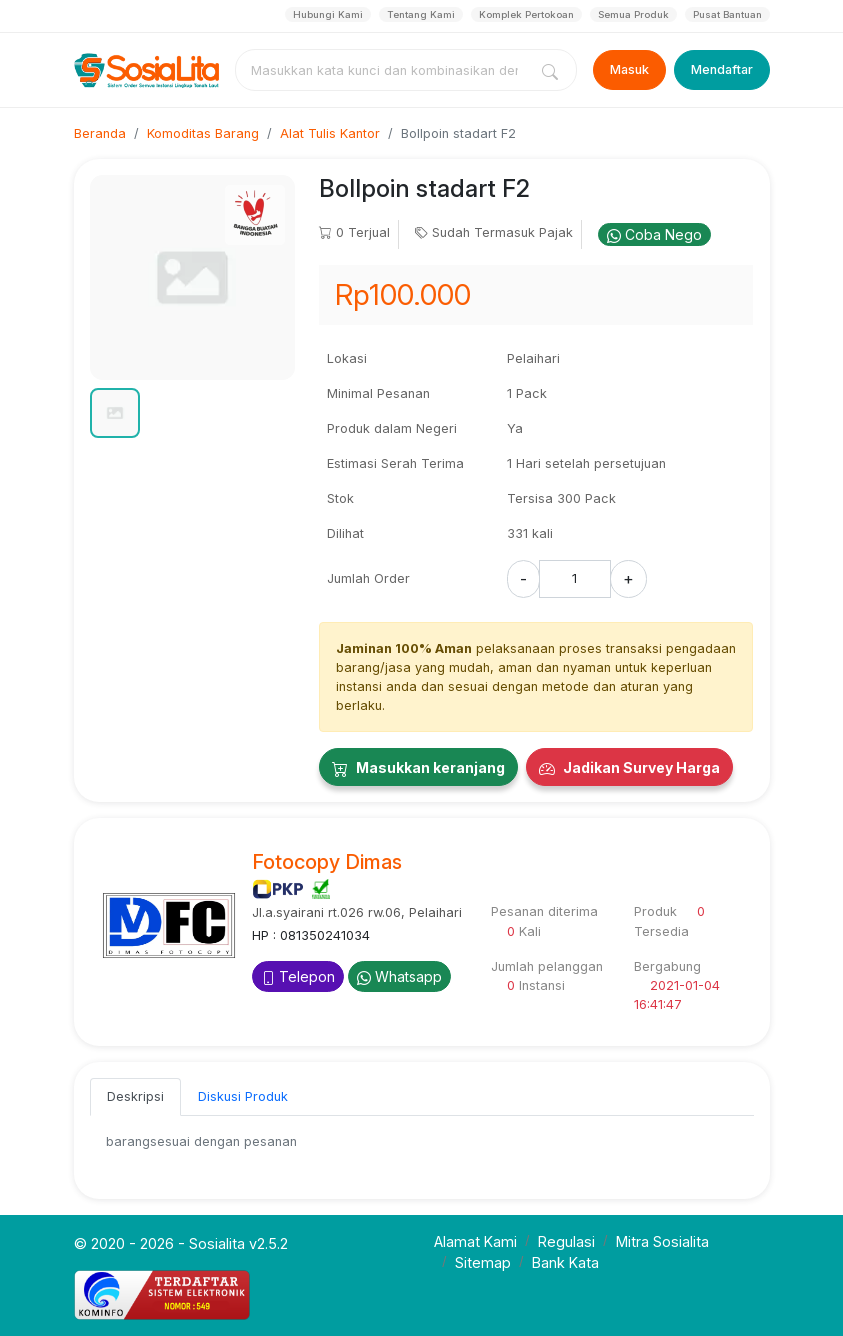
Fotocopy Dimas (327, 862)
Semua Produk (633, 14)
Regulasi (566, 1241)
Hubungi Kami (328, 14)
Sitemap (483, 1262)
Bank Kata (565, 1262)
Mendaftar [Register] (722, 69)
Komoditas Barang (203, 133)
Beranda (100, 133)
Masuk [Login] (629, 69)
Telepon (298, 976)
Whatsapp (399, 976)
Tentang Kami (421, 14)
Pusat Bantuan (727, 14)
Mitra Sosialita (662, 1241)
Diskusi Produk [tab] (243, 1096)
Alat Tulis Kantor (330, 133)
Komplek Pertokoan (526, 14)
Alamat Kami (475, 1241)
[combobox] (385, 70)
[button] (115, 413)
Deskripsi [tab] (135, 1096)
